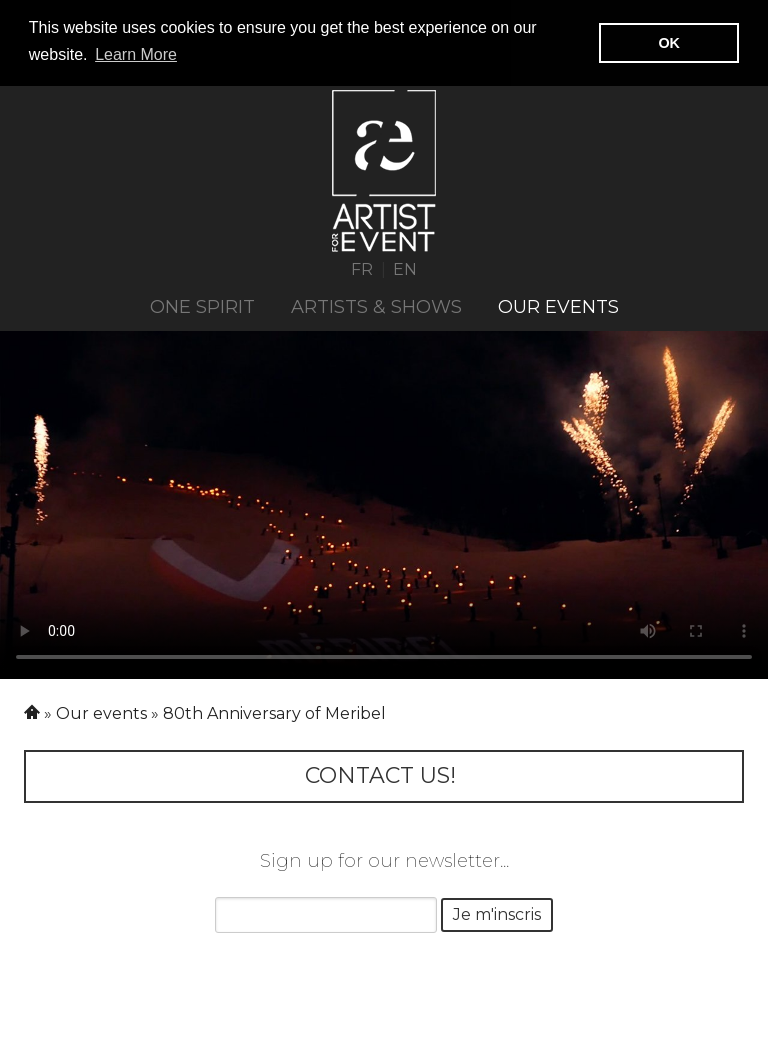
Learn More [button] (136, 54)
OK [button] (669, 43)
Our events (558, 306)
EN (405, 267)
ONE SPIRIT (202, 306)
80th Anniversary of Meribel (274, 712)
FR (362, 267)
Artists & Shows (376, 306)
